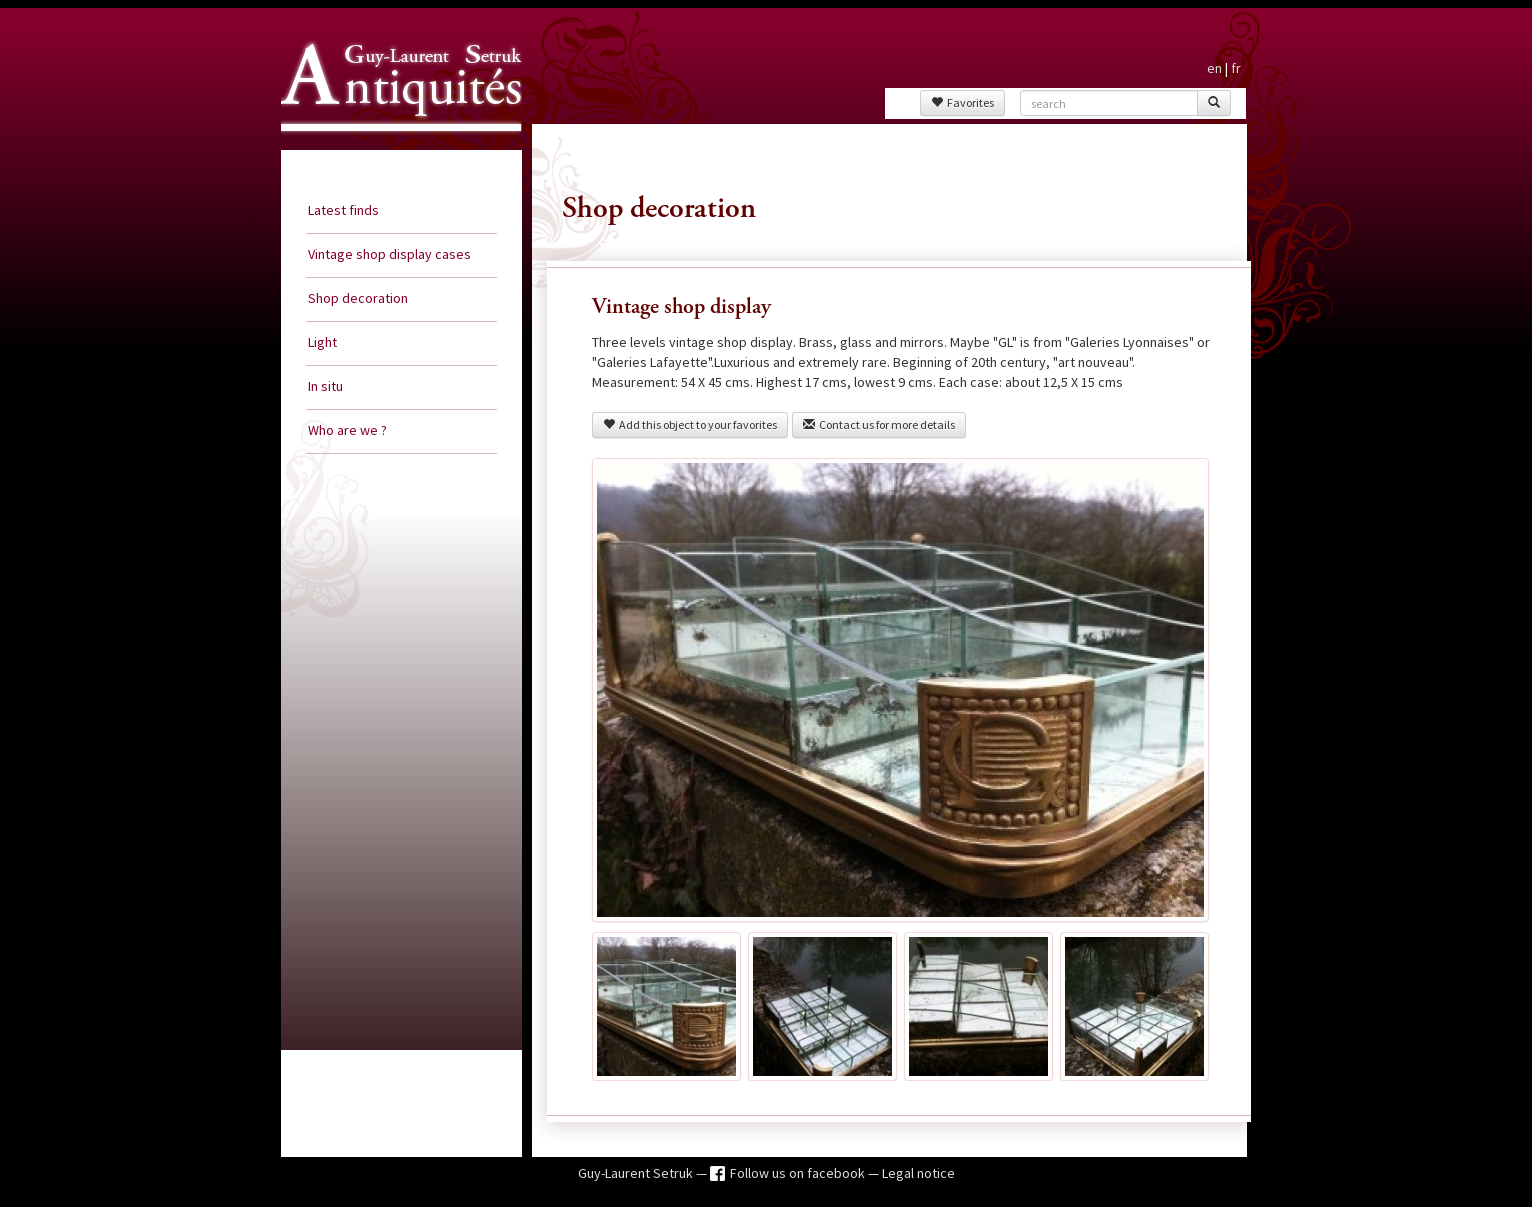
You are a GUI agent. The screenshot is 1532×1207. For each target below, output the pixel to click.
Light (322, 342)
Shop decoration (358, 298)
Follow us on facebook (799, 1173)
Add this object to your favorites (690, 424)
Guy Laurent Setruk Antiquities (395, 149)
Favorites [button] (962, 102)
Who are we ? (347, 430)
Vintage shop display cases (389, 254)
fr (1236, 68)
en (1214, 68)
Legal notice (918, 1173)
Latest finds (343, 210)
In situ (325, 386)
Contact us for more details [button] (879, 424)
